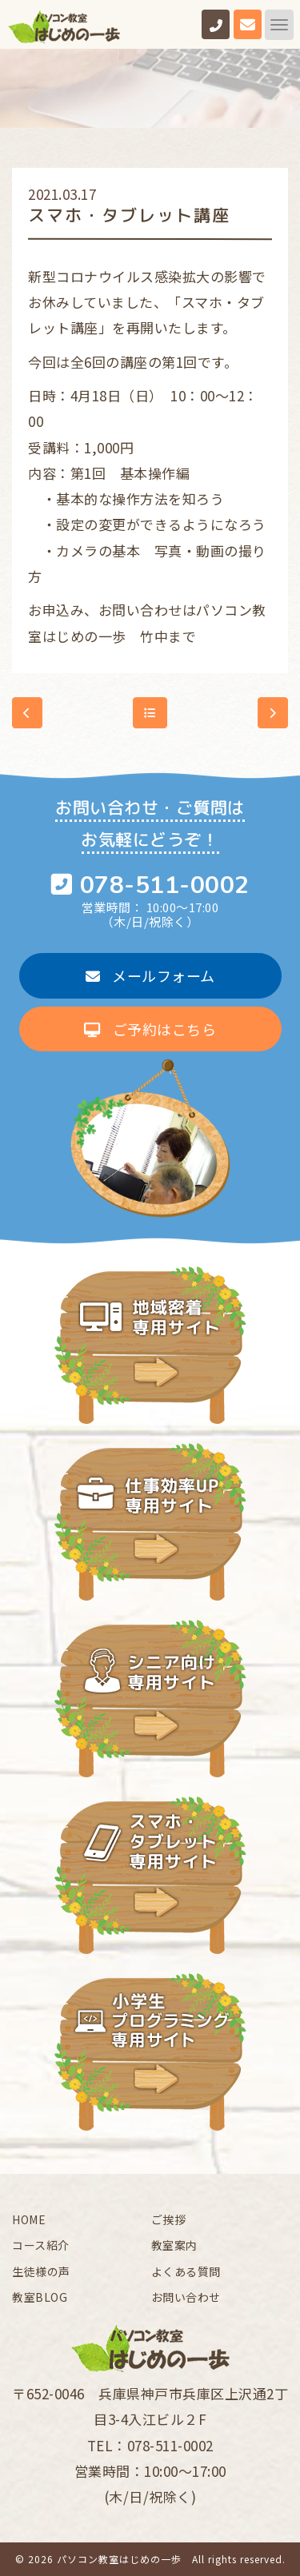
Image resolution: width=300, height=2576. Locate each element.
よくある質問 (186, 2271)
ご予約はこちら (150, 1029)
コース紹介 (41, 2245)
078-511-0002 (165, 885)
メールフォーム (150, 975)
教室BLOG (39, 2297)
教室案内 (174, 2245)
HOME (29, 2219)
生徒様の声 (41, 2271)
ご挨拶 (168, 2219)
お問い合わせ (186, 2297)
